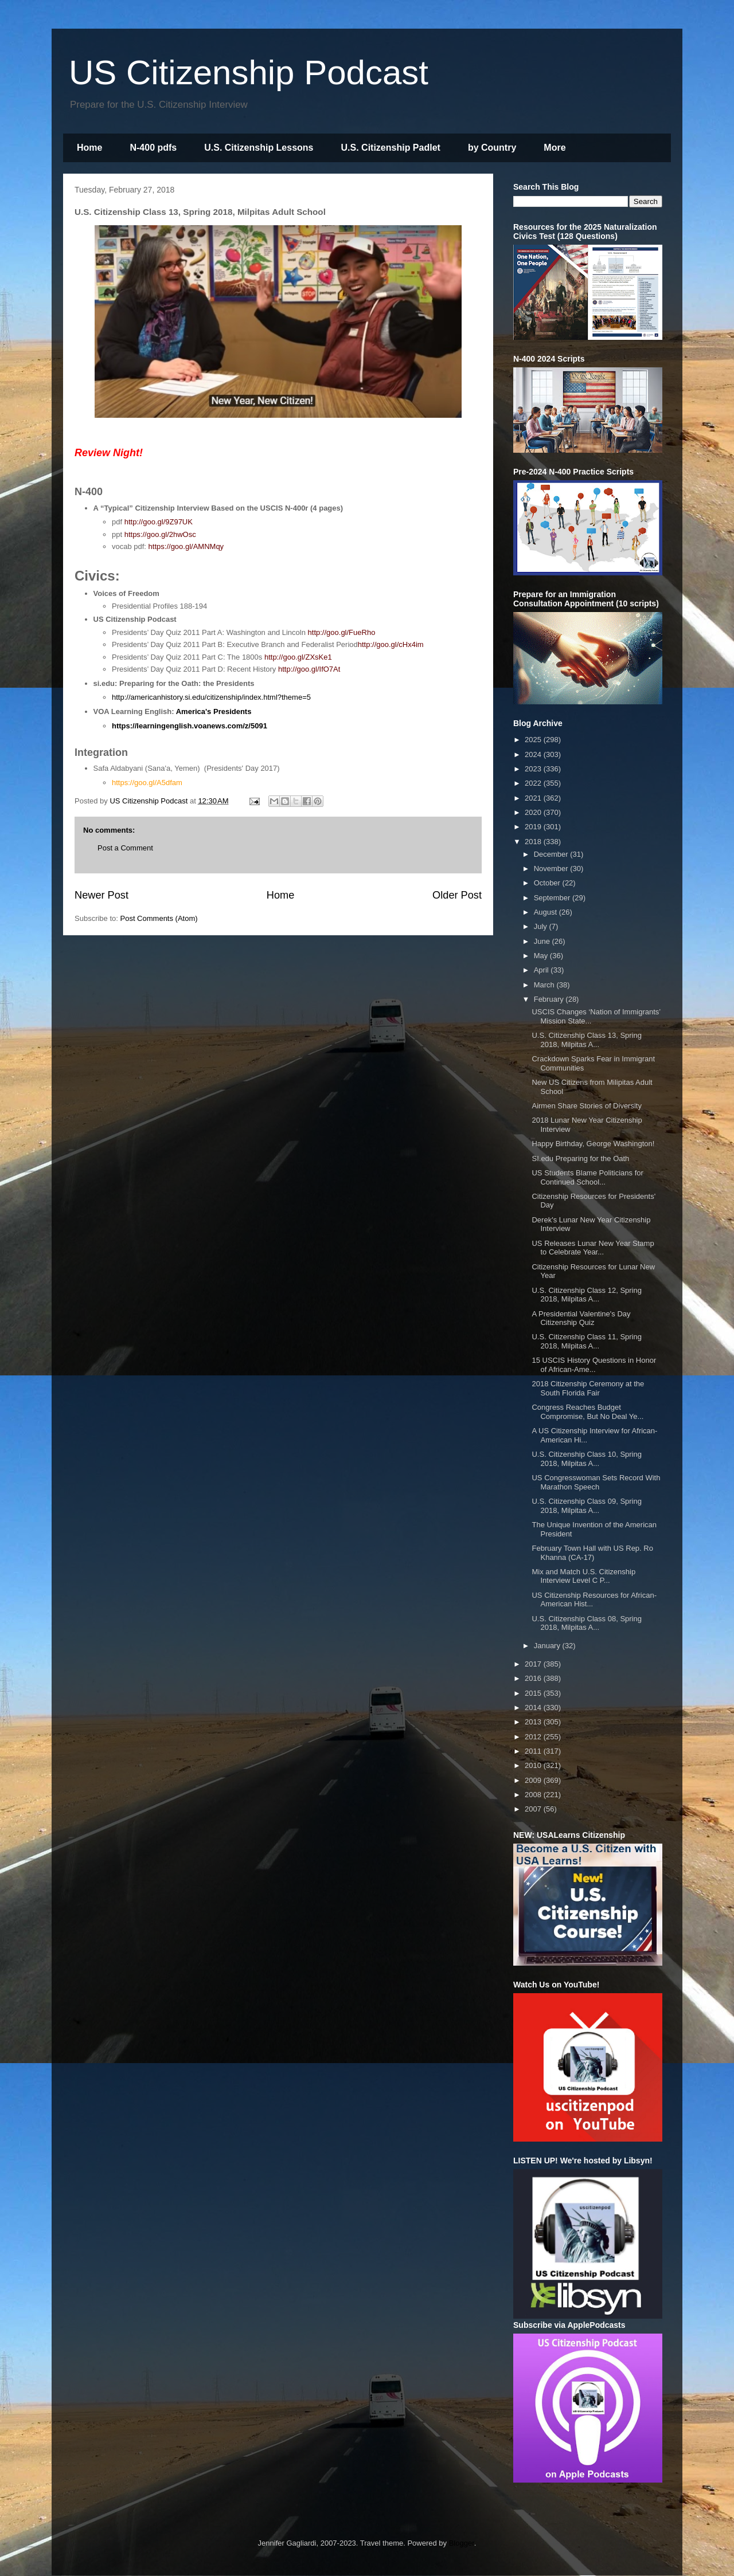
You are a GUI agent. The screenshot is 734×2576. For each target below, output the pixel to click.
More (554, 147)
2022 (534, 783)
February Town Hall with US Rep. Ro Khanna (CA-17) (592, 1553)
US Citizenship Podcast (248, 72)
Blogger (461, 2543)
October (548, 883)
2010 (534, 1765)
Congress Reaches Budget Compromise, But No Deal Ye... (587, 1412)
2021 (534, 798)
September (553, 897)
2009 (534, 1780)
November (552, 868)
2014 (534, 1707)
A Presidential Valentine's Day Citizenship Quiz (581, 1318)
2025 (534, 739)
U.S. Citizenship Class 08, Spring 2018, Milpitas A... (586, 1623)
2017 (534, 1664)
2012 (534, 1736)
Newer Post (101, 895)
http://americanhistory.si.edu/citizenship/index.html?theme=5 (211, 697)
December (552, 854)
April (542, 970)
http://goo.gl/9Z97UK (158, 521)
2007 (534, 1809)
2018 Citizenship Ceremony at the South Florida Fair (588, 1388)
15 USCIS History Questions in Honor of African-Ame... (594, 1365)
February (550, 999)
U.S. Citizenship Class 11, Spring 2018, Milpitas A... (586, 1341)
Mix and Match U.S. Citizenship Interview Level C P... (583, 1576)
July (541, 926)
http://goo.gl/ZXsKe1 (298, 657)
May (542, 955)
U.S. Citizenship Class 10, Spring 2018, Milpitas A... (586, 1459)
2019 (534, 826)
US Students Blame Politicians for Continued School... (587, 1177)
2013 (534, 1722)
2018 (534, 841)
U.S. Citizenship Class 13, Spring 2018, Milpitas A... (586, 1040)
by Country (492, 147)
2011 (534, 1751)
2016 (534, 1678)
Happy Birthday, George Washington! (593, 1143)
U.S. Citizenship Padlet (390, 147)
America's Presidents (214, 711)
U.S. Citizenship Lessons (258, 147)
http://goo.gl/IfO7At (309, 669)
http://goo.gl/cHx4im (391, 644)
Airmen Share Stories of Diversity (586, 1105)
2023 (534, 768)
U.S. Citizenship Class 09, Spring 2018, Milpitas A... (586, 1506)
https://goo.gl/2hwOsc (160, 534)
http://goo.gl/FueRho (342, 632)
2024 (534, 754)
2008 (534, 1794)
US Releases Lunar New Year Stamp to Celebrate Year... (593, 1248)
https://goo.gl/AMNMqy (186, 546)
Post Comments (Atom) (159, 918)
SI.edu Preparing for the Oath (580, 1158)
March (545, 985)
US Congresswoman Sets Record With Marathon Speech (596, 1482)
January (548, 1645)
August (546, 912)
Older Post (457, 895)
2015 (534, 1693)
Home (89, 147)
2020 (534, 812)
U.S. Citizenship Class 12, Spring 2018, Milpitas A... (586, 1295)
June (543, 941)
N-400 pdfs (153, 147)
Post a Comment (125, 848)
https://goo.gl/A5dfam (147, 782)
